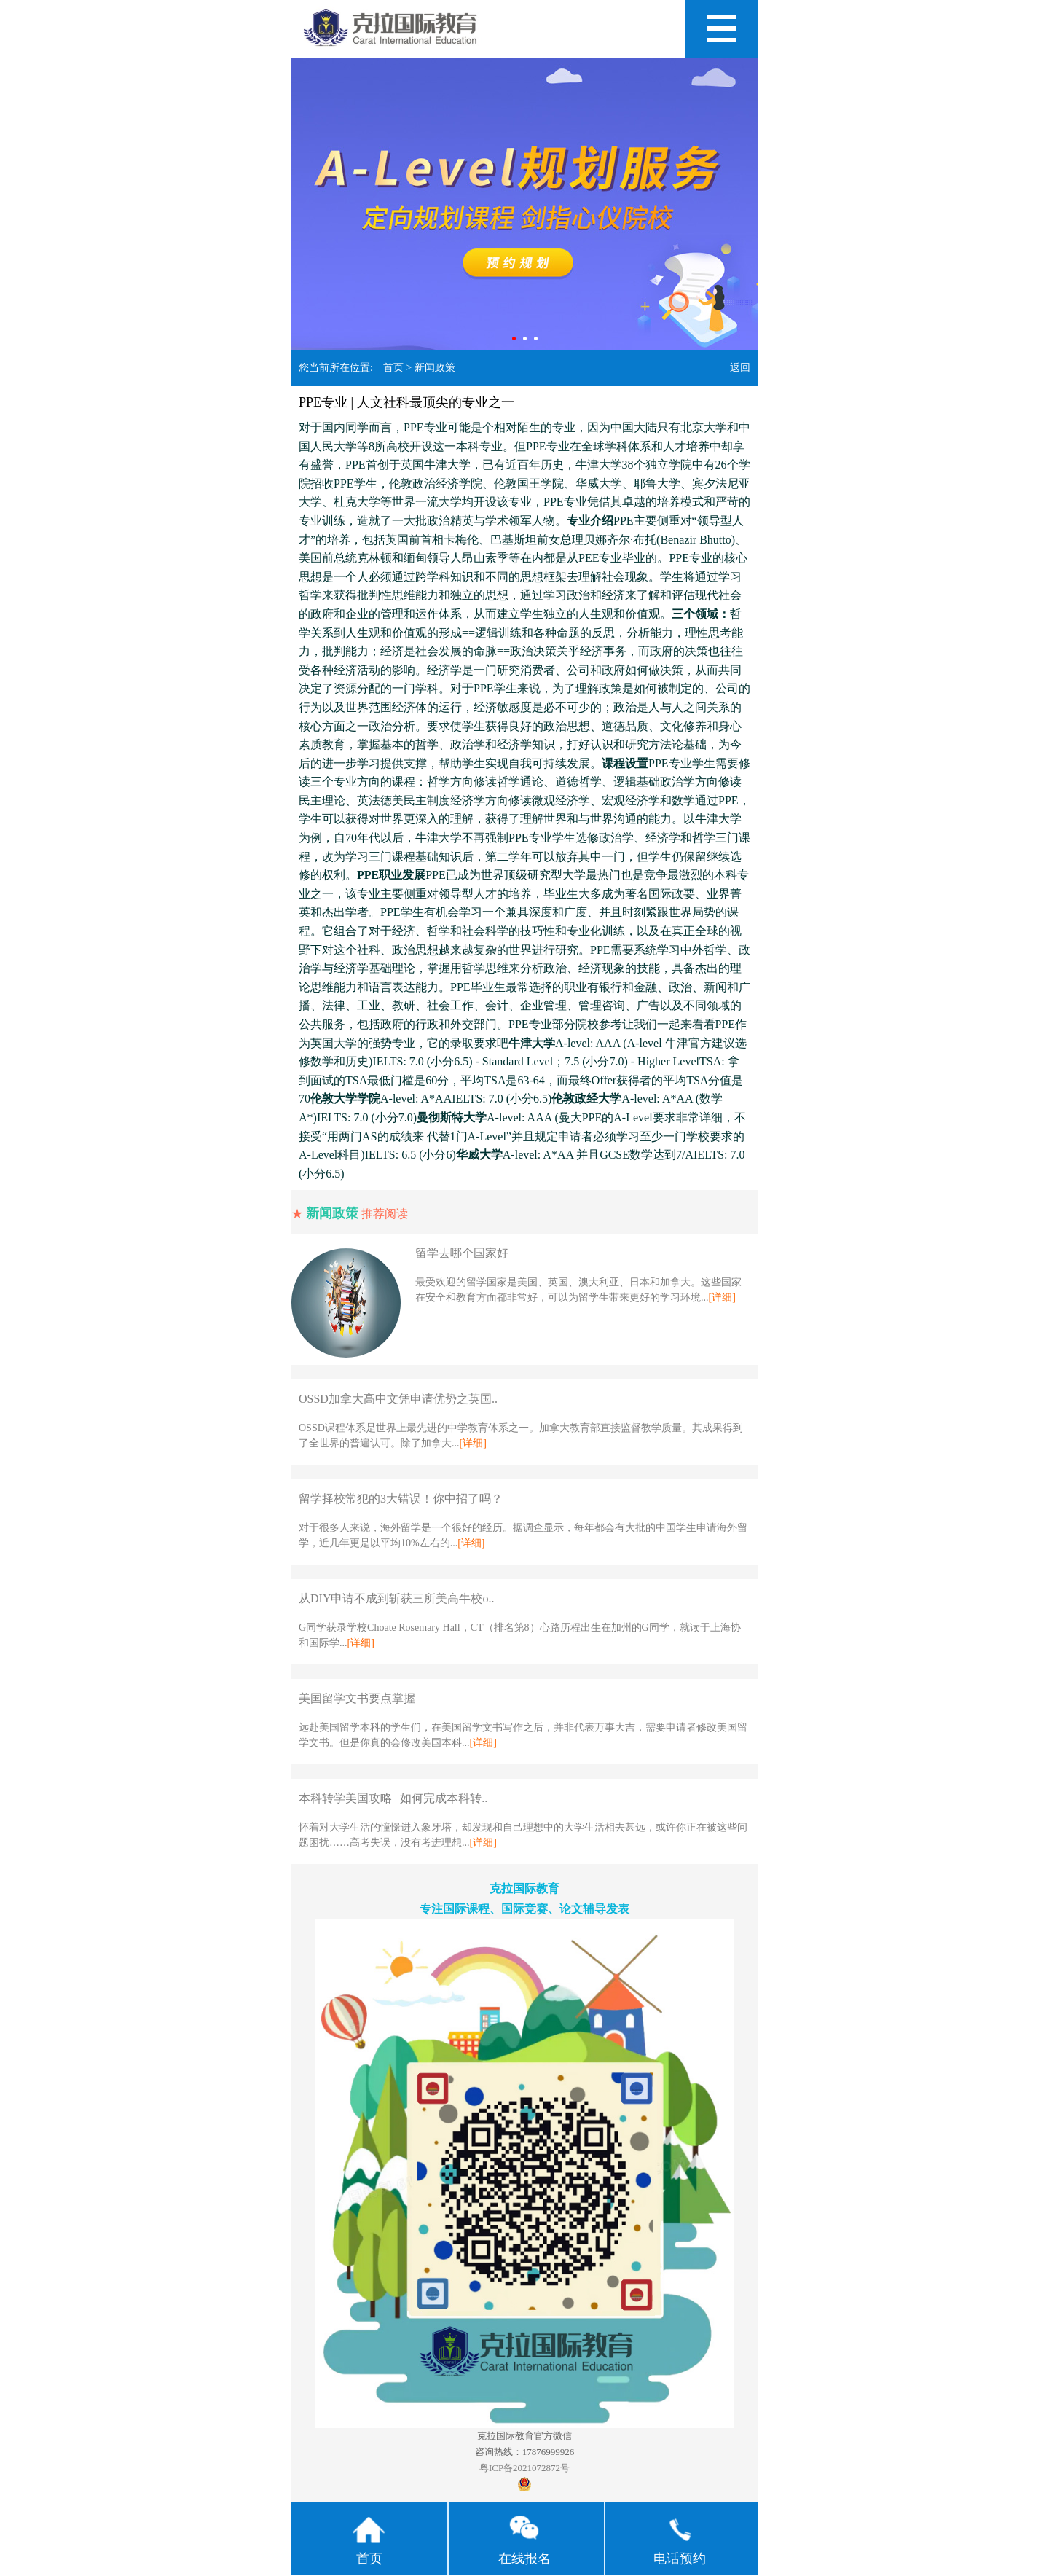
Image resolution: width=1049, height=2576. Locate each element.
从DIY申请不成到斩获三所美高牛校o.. (396, 1598)
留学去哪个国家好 (461, 1253)
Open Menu (721, 29)
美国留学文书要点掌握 (357, 1698)
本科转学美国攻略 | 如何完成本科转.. (393, 1798)
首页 (393, 367)
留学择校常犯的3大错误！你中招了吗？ (401, 1498)
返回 (740, 367)
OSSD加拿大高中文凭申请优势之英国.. (398, 1399)
